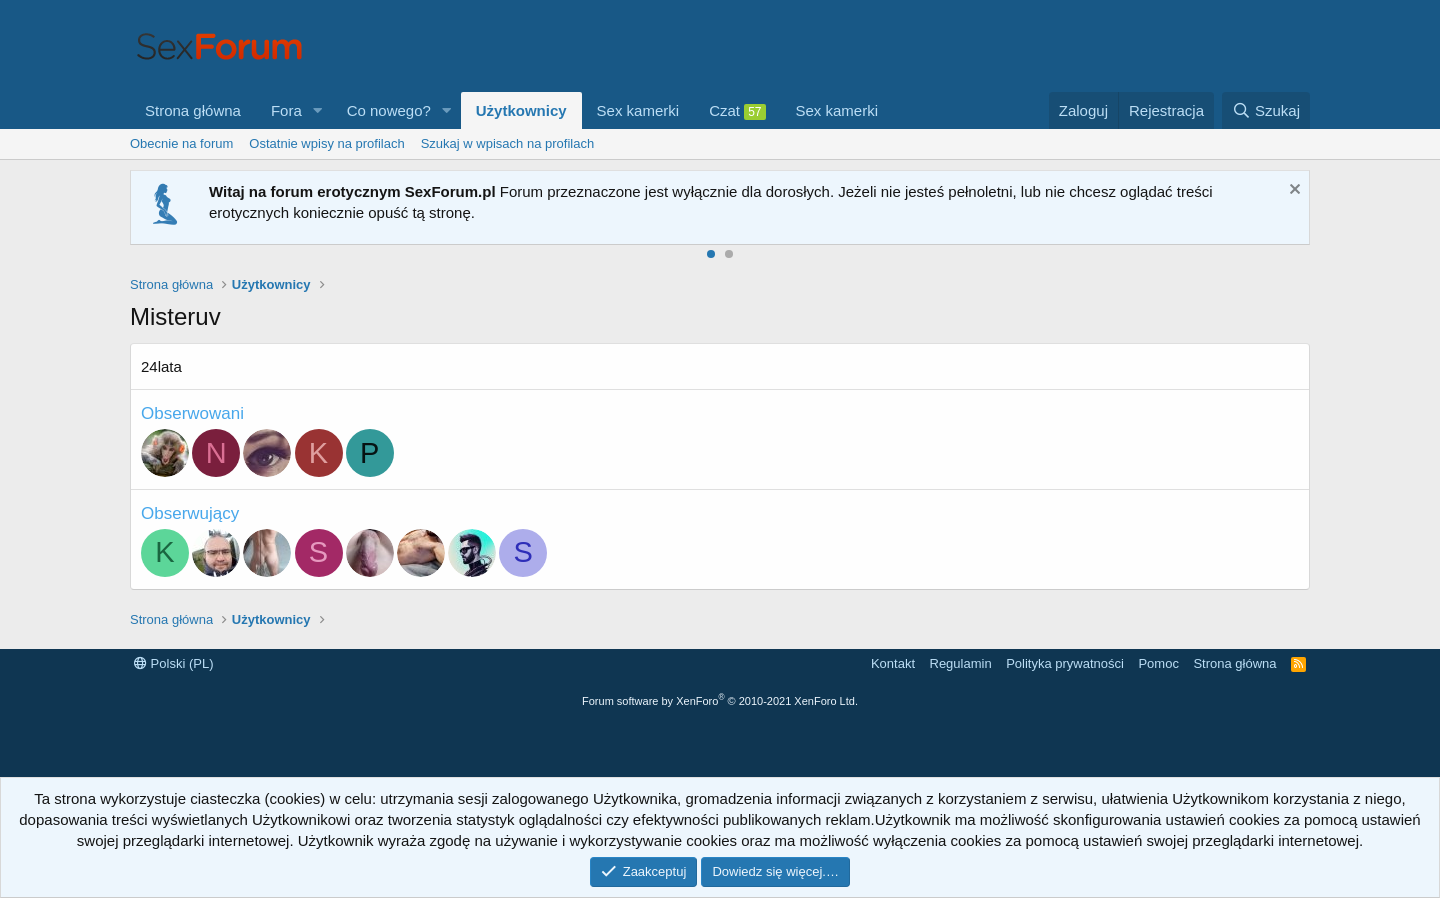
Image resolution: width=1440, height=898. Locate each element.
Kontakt (893, 663)
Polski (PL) (173, 663)
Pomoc (1158, 663)
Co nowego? (389, 110)
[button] (318, 110)
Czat (737, 111)
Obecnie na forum (181, 143)
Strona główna (193, 110)
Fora (286, 110)
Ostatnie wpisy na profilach (326, 143)
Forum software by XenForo (720, 701)
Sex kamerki (638, 110)
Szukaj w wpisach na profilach (507, 143)
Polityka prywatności (1065, 663)
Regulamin (961, 663)
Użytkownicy (521, 110)
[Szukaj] (1266, 110)
